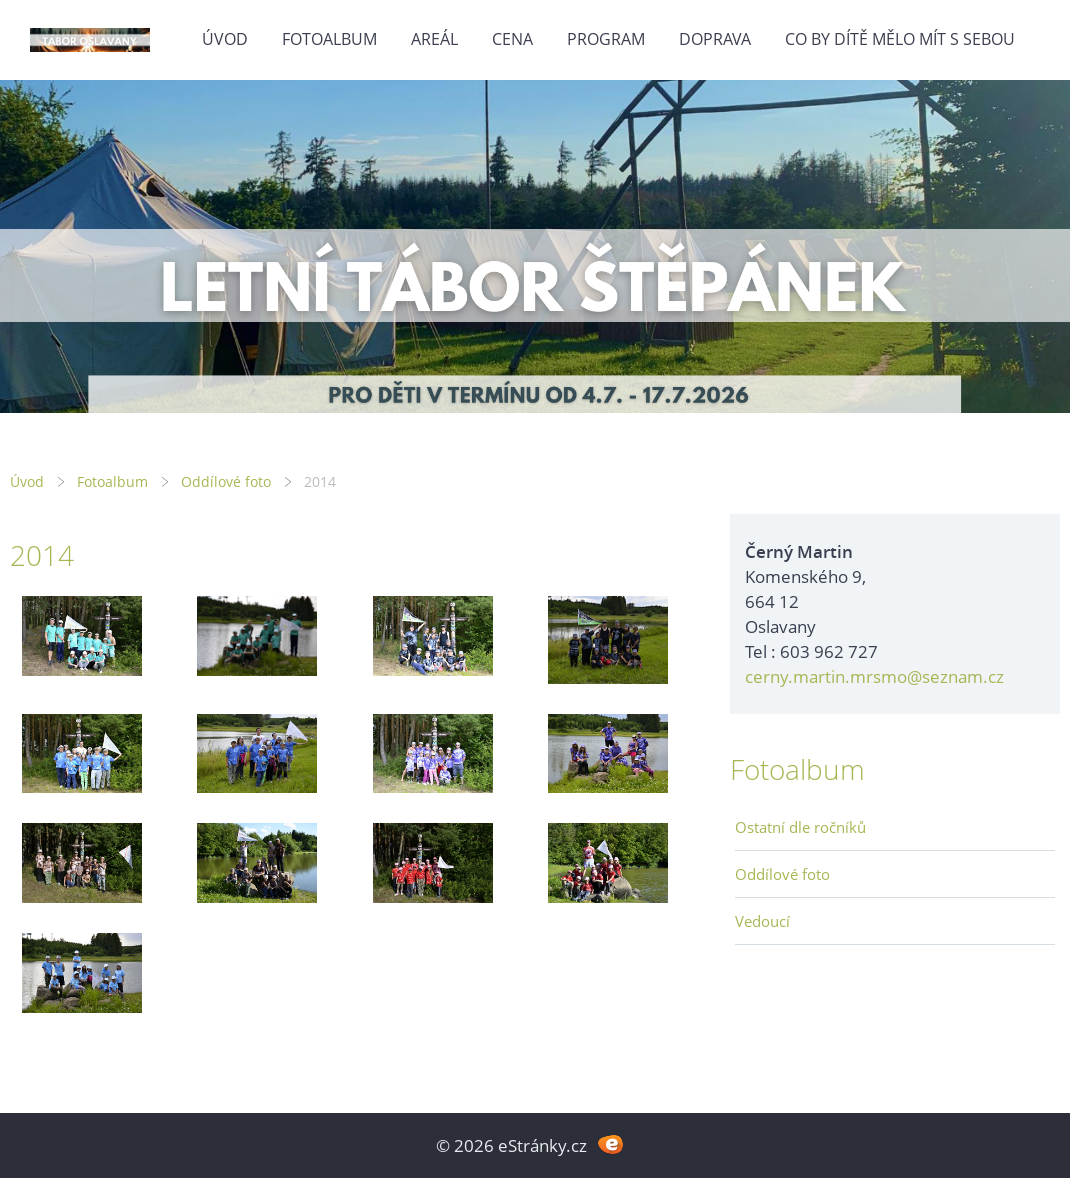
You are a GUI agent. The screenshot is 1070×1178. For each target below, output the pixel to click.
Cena (512, 39)
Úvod (225, 39)
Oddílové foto (226, 481)
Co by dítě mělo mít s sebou (900, 39)
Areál (434, 39)
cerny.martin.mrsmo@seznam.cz (874, 676)
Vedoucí (762, 921)
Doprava (715, 39)
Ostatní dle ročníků (800, 827)
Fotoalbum (329, 39)
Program (606, 39)
